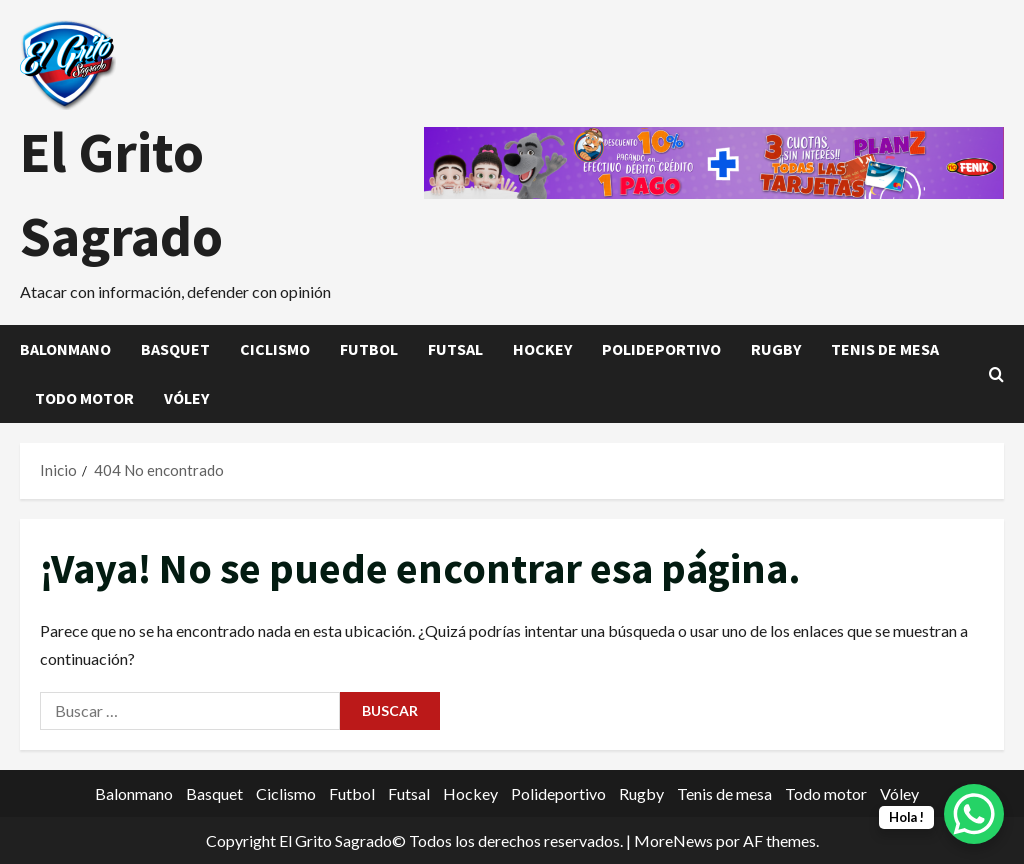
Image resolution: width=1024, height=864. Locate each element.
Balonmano (65, 349)
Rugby (776, 349)
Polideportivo (661, 349)
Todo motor (84, 398)
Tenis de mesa (885, 349)
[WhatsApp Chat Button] (974, 814)
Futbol (369, 349)
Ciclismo (275, 349)
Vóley (186, 398)
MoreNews (673, 840)
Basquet (175, 349)
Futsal (455, 349)
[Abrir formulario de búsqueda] (996, 374)
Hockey (542, 349)
